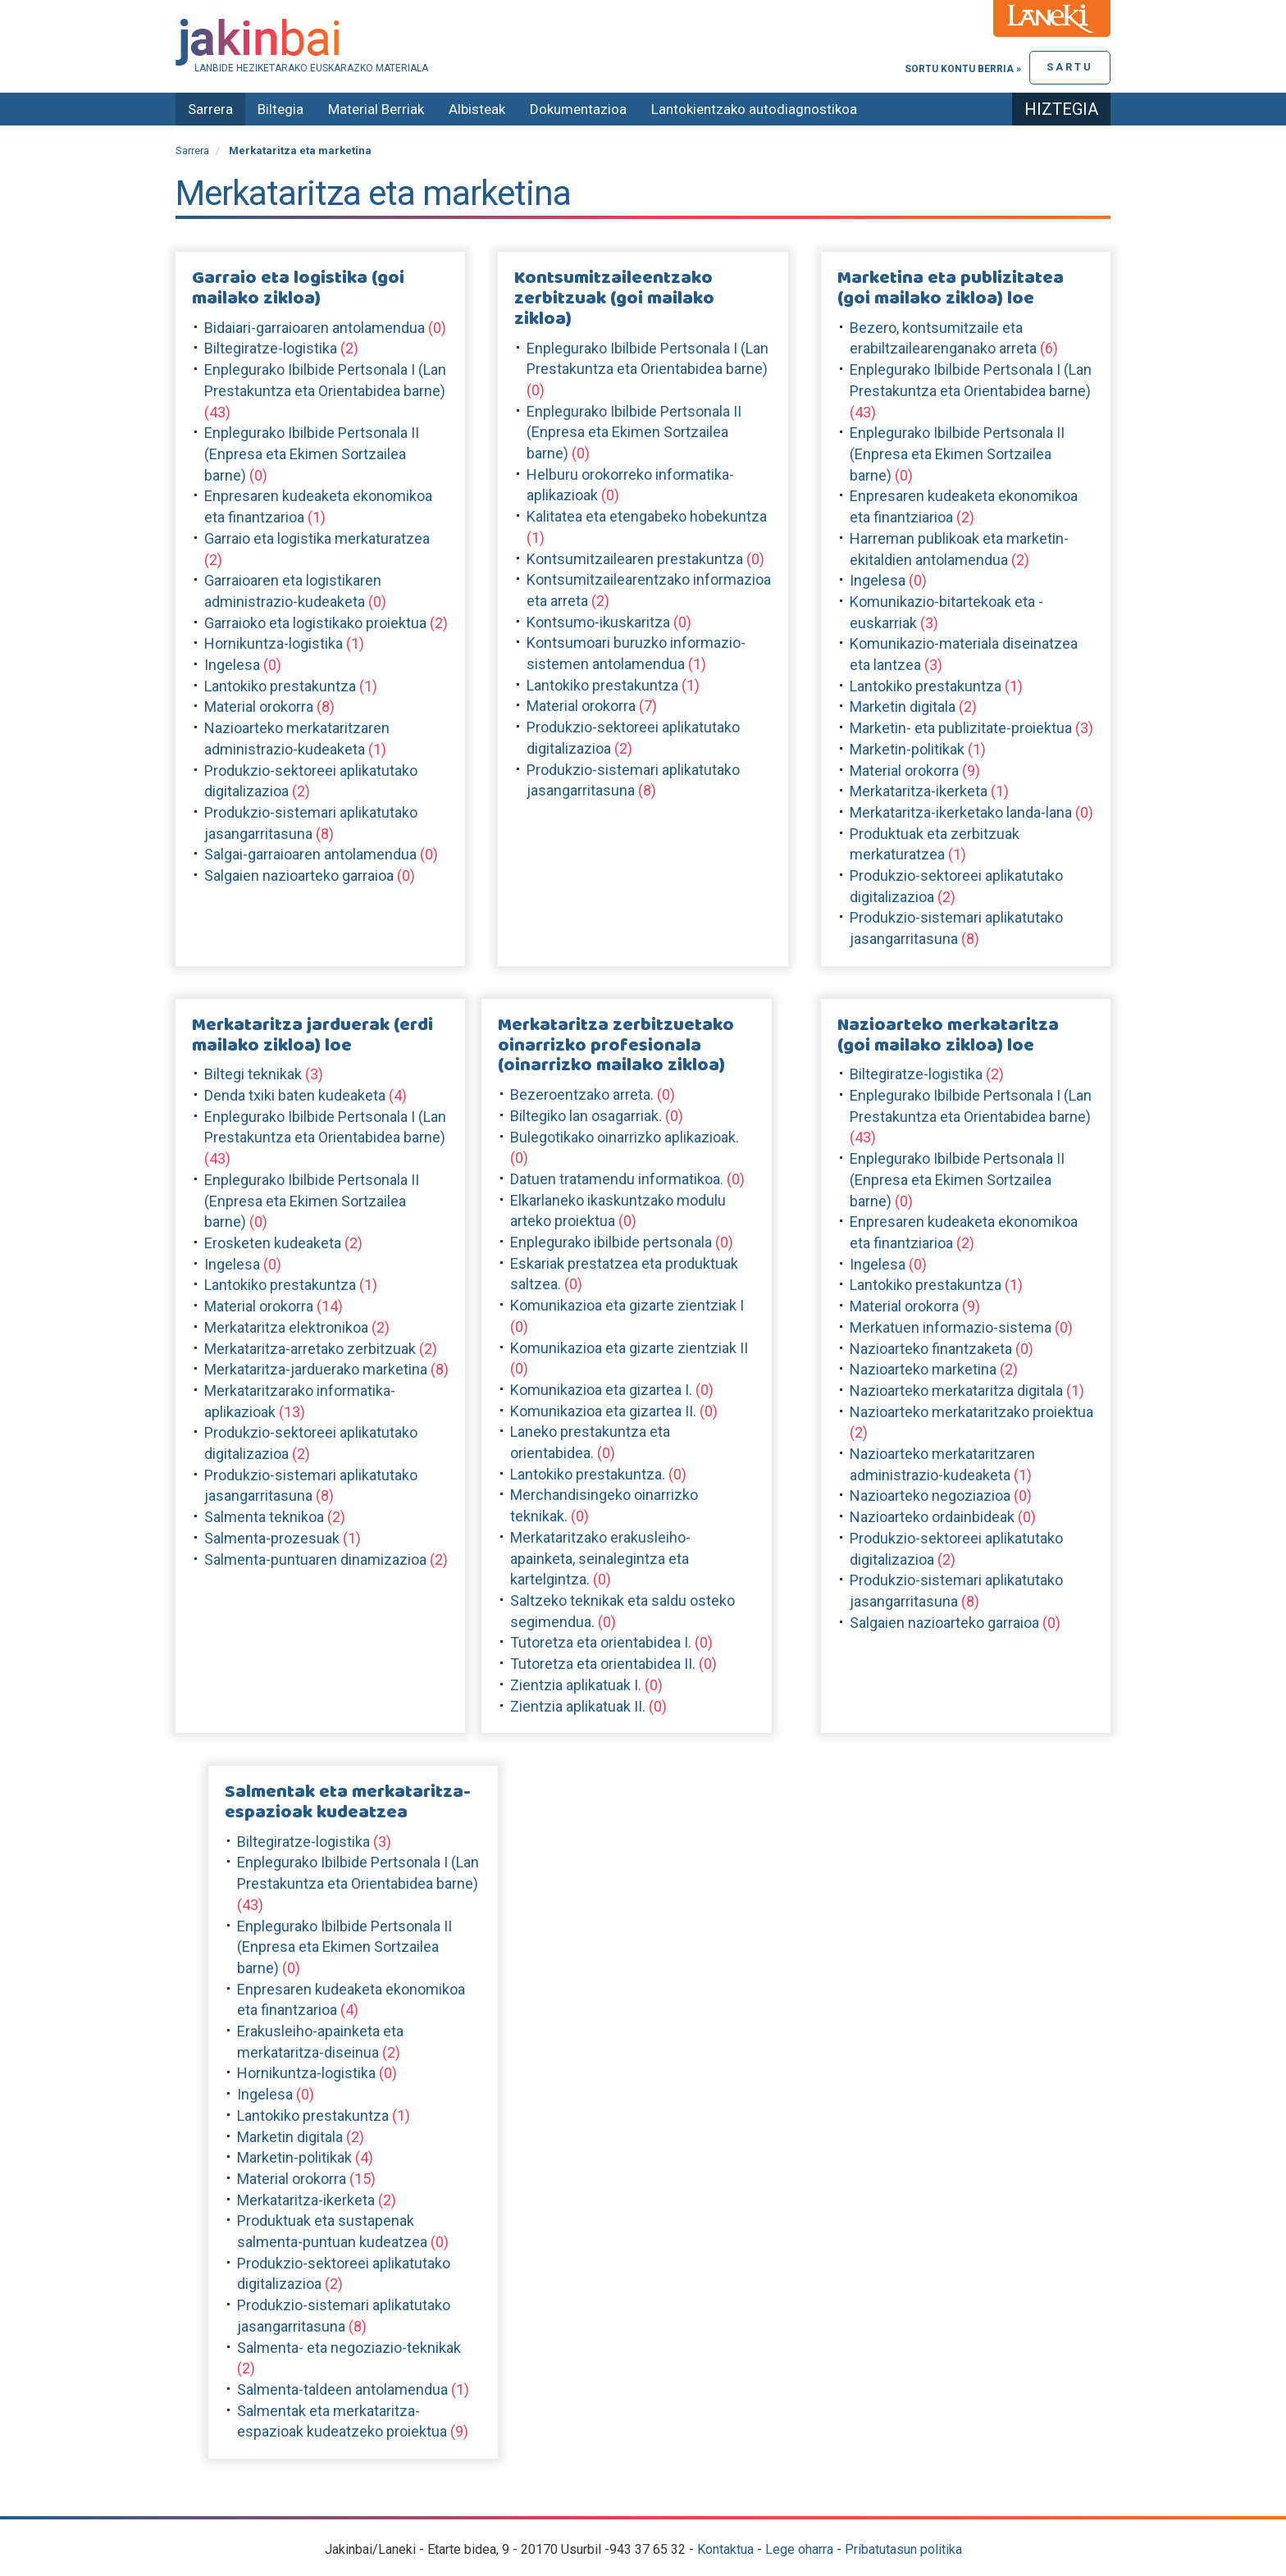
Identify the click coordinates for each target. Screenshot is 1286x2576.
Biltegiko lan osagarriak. (586, 1115)
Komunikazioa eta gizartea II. (603, 1411)
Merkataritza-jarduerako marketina (315, 1369)
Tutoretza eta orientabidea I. (600, 1642)
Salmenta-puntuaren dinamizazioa (315, 1559)
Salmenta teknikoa (264, 1516)
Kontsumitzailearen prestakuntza (635, 559)
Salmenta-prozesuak (272, 1538)
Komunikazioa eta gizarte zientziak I (627, 1305)
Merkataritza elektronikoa (286, 1327)
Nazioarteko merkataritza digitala (956, 1390)
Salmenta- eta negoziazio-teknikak (349, 2347)
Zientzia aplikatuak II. (577, 1706)
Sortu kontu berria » (963, 69)
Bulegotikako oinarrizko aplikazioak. (624, 1137)
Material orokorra (258, 706)
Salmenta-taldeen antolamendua (342, 2389)
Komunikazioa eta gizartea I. (601, 1389)
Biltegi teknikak (253, 1074)
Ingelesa (232, 664)
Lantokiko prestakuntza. (587, 1474)
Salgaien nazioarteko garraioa (299, 875)
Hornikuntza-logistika (273, 643)
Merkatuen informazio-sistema (950, 1327)
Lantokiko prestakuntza (280, 686)
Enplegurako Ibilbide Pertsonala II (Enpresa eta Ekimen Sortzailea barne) (311, 453)
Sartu (1070, 67)
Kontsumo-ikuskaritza (598, 622)
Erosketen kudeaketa (272, 1243)
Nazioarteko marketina (923, 1369)
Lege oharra (799, 2549)
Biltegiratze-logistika (270, 348)
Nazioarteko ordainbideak (932, 1516)
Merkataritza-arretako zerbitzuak (310, 1348)
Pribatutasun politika (903, 2549)
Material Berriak (376, 109)
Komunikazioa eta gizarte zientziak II (629, 1347)
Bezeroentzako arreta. (582, 1094)
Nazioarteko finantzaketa (931, 1348)
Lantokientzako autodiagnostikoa (754, 109)
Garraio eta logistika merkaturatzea (317, 538)
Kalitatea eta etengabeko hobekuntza (647, 516)
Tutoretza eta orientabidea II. (602, 1663)
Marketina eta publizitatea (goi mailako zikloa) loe (950, 288)
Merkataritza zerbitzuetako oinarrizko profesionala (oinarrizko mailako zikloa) (616, 1045)
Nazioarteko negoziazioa (930, 1495)
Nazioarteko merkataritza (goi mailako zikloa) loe (948, 1035)
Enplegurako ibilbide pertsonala (611, 1242)
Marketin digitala (902, 706)
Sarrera (210, 109)
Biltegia (280, 109)
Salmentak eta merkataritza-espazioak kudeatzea (348, 1802)
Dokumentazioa (578, 109)
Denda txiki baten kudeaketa (294, 1095)
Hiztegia (1061, 109)
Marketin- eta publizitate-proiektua (961, 727)
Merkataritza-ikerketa (918, 791)
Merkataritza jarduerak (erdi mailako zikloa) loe (312, 1035)
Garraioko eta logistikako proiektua (315, 622)
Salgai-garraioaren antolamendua (310, 854)
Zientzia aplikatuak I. (575, 1685)
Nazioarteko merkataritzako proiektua (971, 1411)
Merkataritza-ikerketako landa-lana (961, 812)
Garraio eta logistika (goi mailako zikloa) (298, 288)
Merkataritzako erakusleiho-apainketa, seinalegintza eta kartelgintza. (600, 1558)
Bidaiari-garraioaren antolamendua (314, 327)
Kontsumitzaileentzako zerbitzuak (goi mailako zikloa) (614, 298)
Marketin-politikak (907, 749)
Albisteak (477, 109)
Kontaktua (725, 2549)
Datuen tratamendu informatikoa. (616, 1179)
